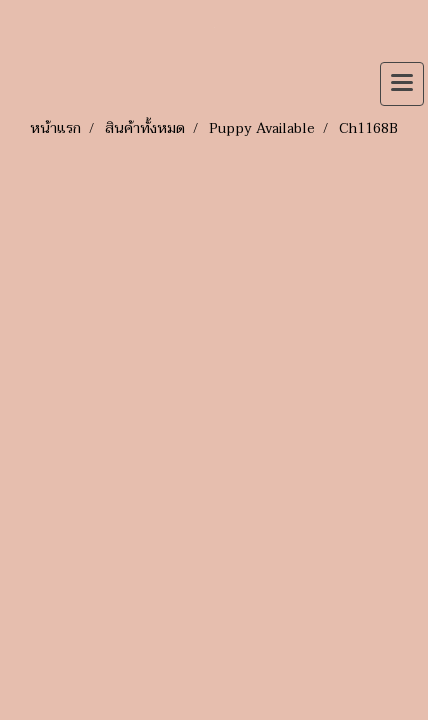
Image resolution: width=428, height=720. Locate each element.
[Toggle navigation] (402, 84)
